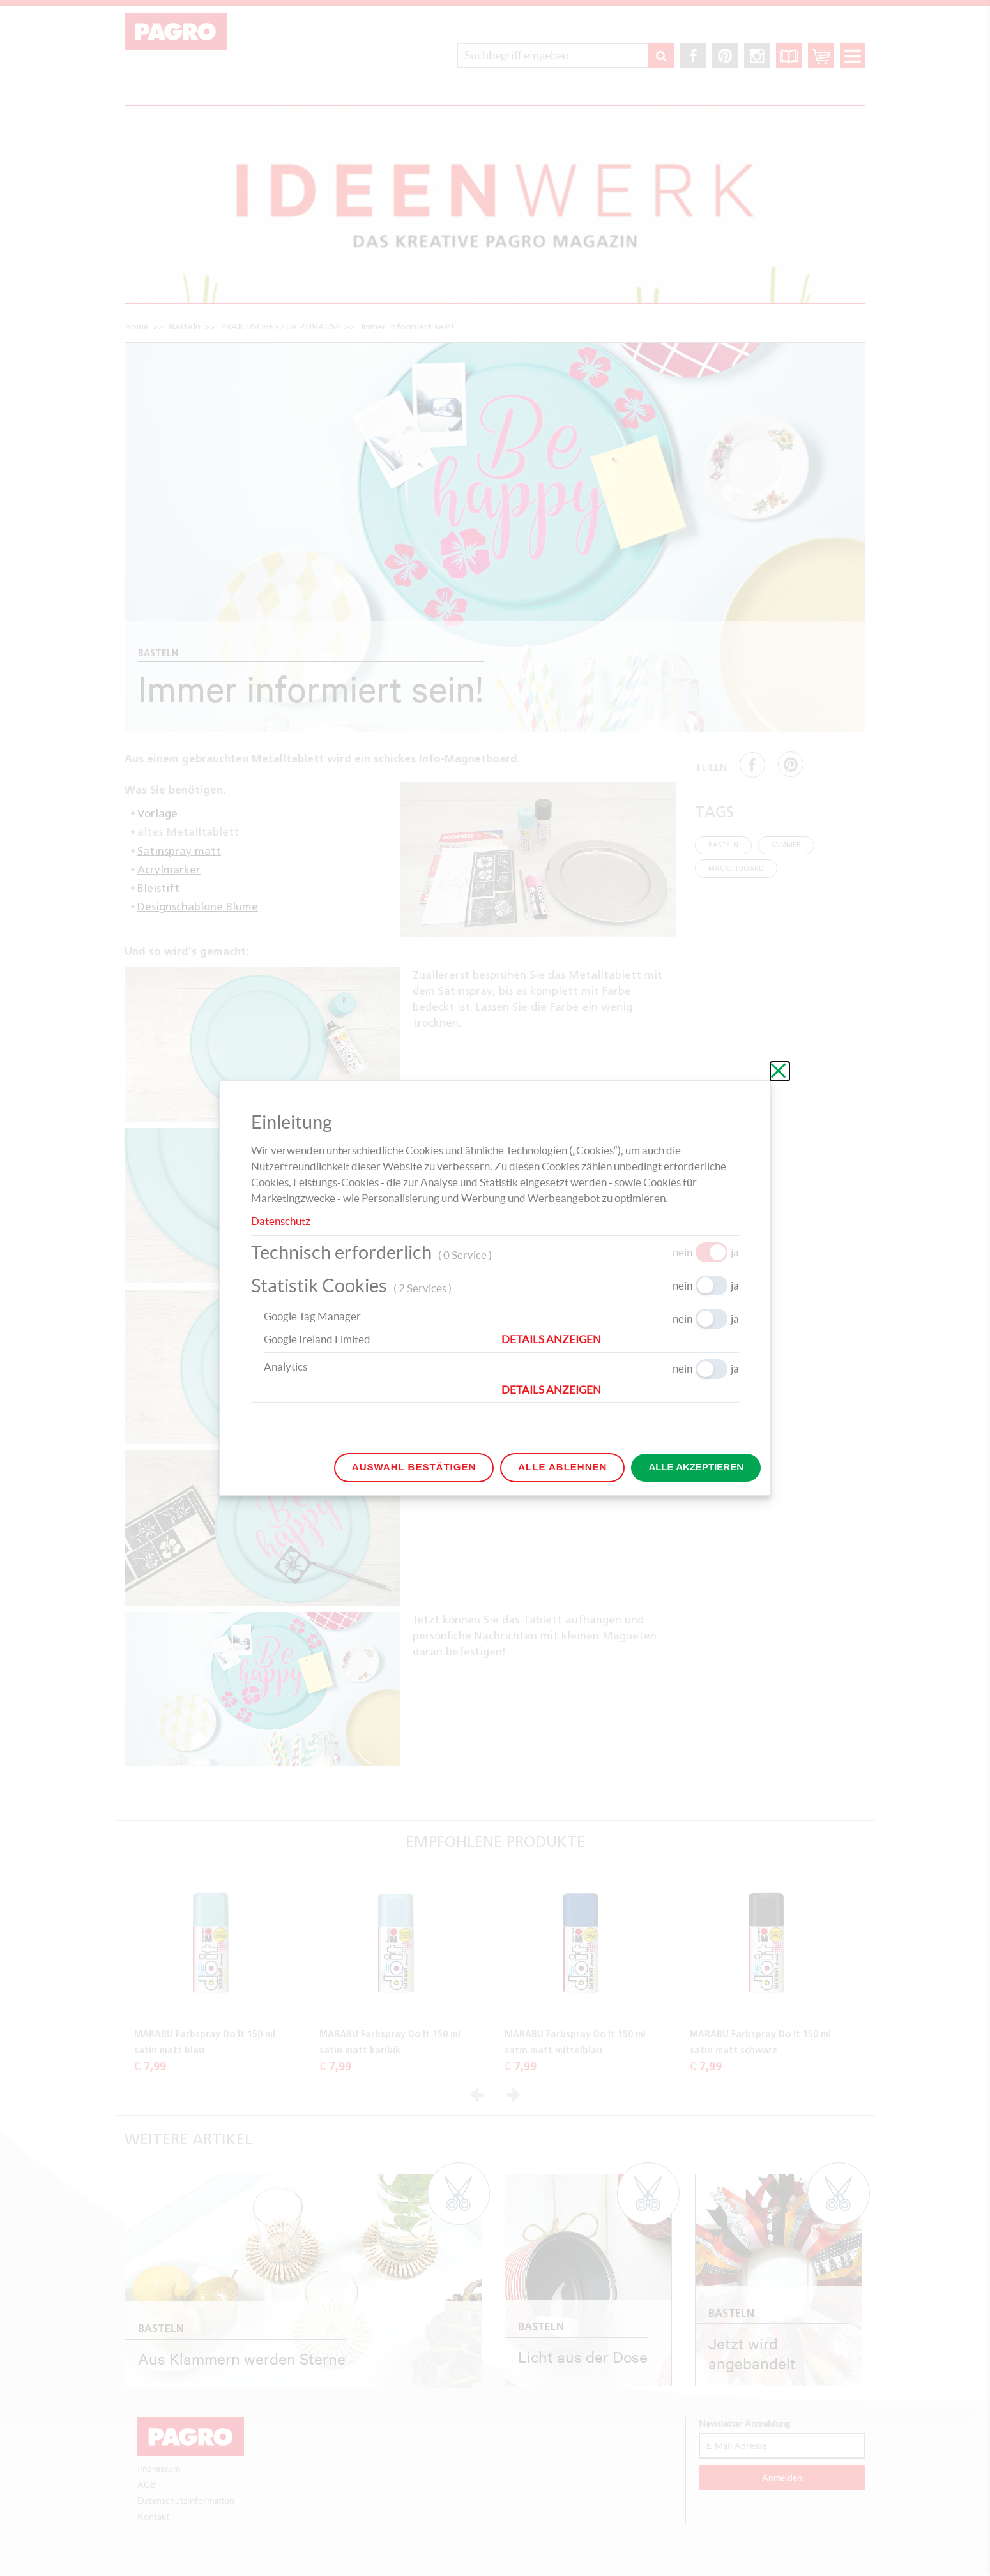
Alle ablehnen (562, 1466)
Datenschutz (280, 1221)
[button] (620, 1339)
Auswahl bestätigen (414, 1466)
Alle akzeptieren (695, 1466)
